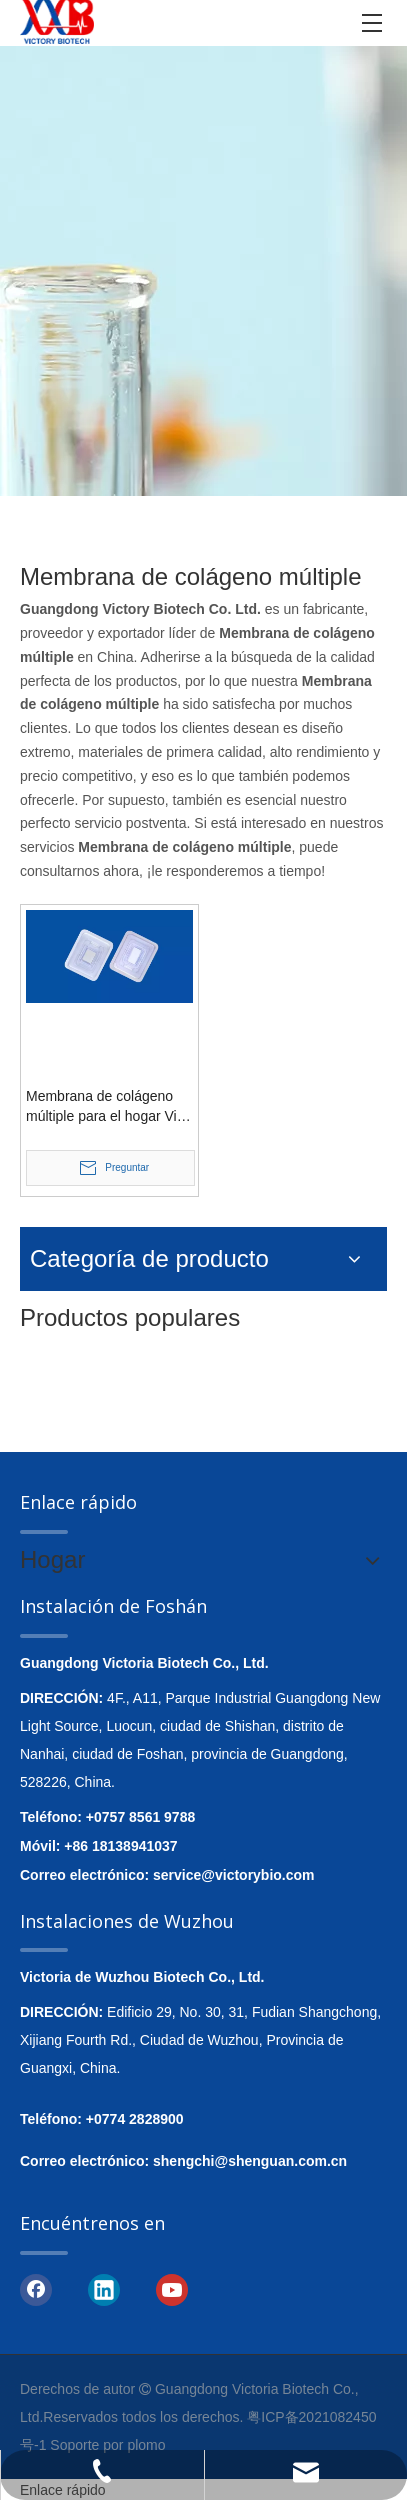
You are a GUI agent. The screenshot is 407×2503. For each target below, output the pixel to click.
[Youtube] (172, 2289)
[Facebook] (36, 2289)
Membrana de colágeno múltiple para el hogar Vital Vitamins (109, 1107)
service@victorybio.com (234, 1875)
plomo (146, 2445)
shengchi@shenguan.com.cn (250, 2161)
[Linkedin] (104, 2289)
